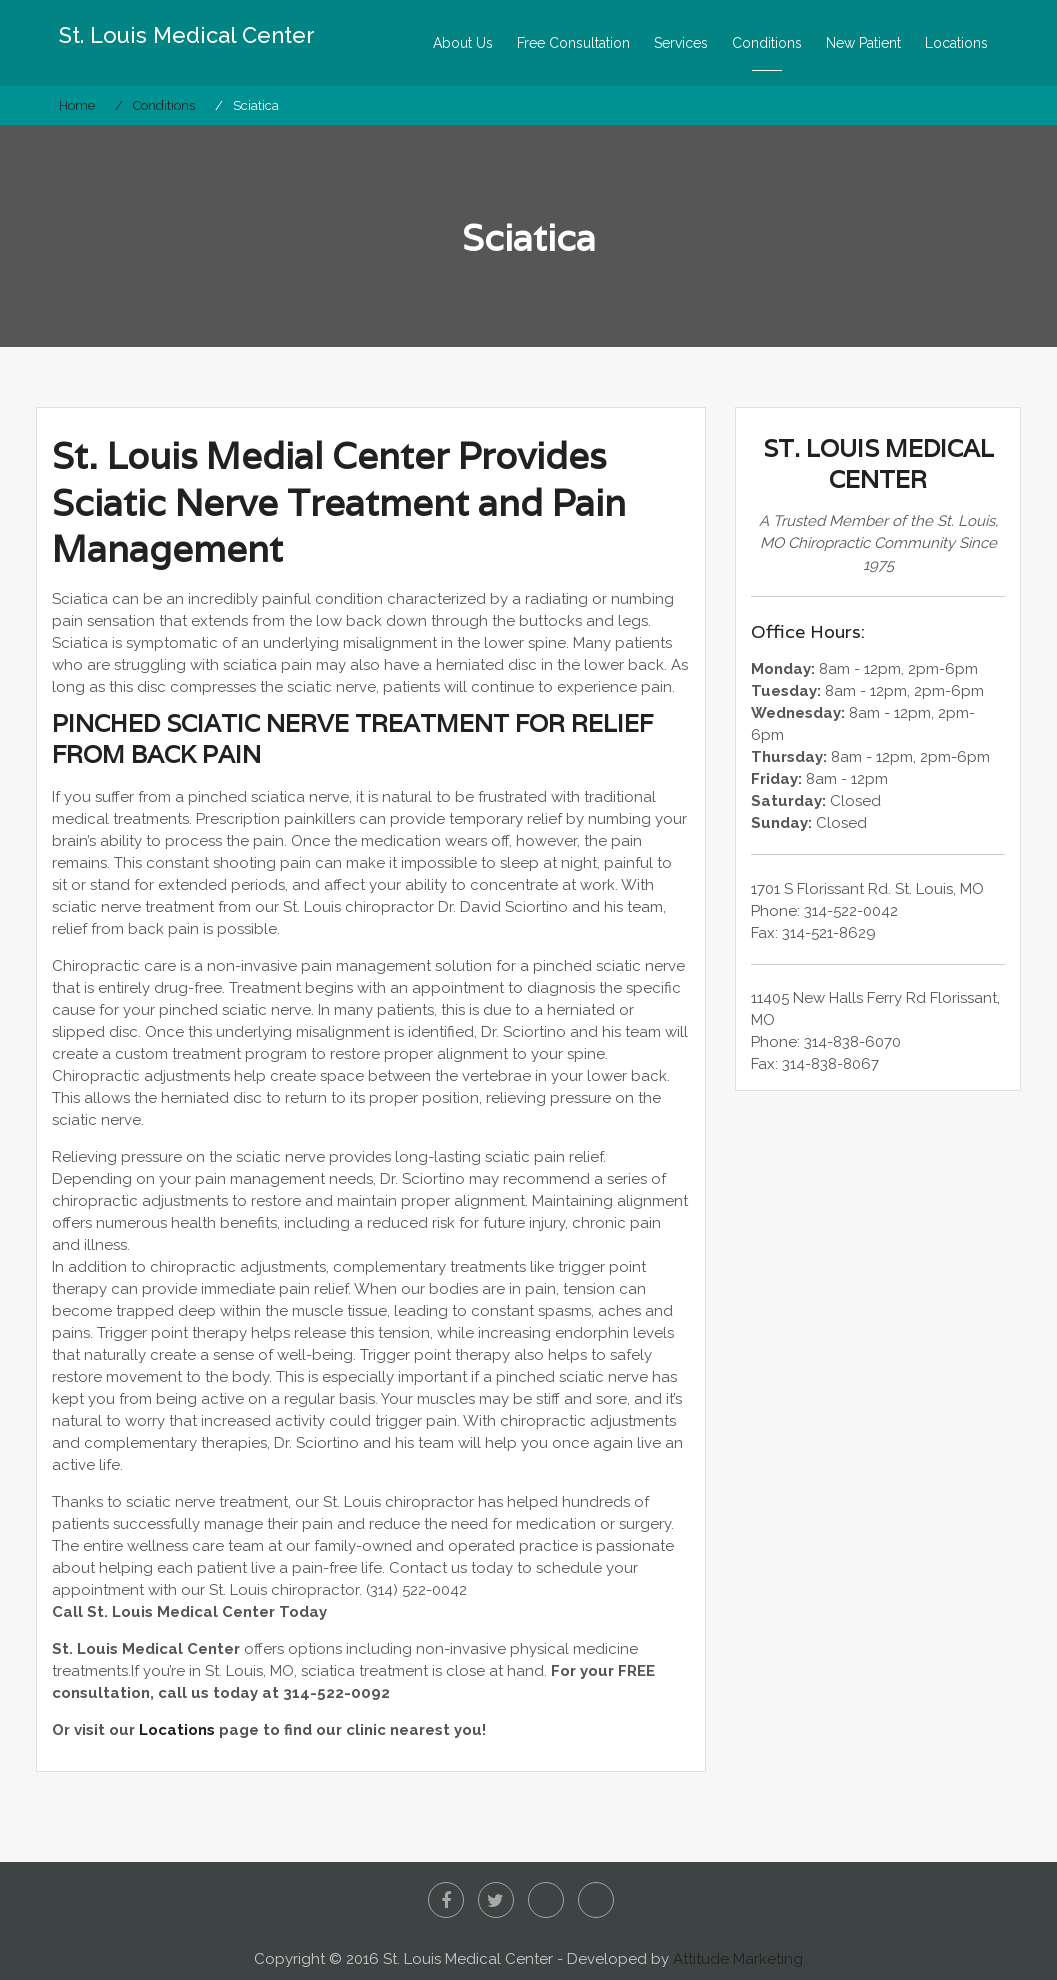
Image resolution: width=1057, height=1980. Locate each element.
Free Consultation (573, 43)
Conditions (767, 43)
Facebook (446, 1900)
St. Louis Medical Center (187, 35)
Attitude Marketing (738, 1959)
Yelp (546, 1900)
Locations (956, 43)
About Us (463, 43)
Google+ (596, 1900)
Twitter (496, 1900)
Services (681, 43)
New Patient (863, 43)
